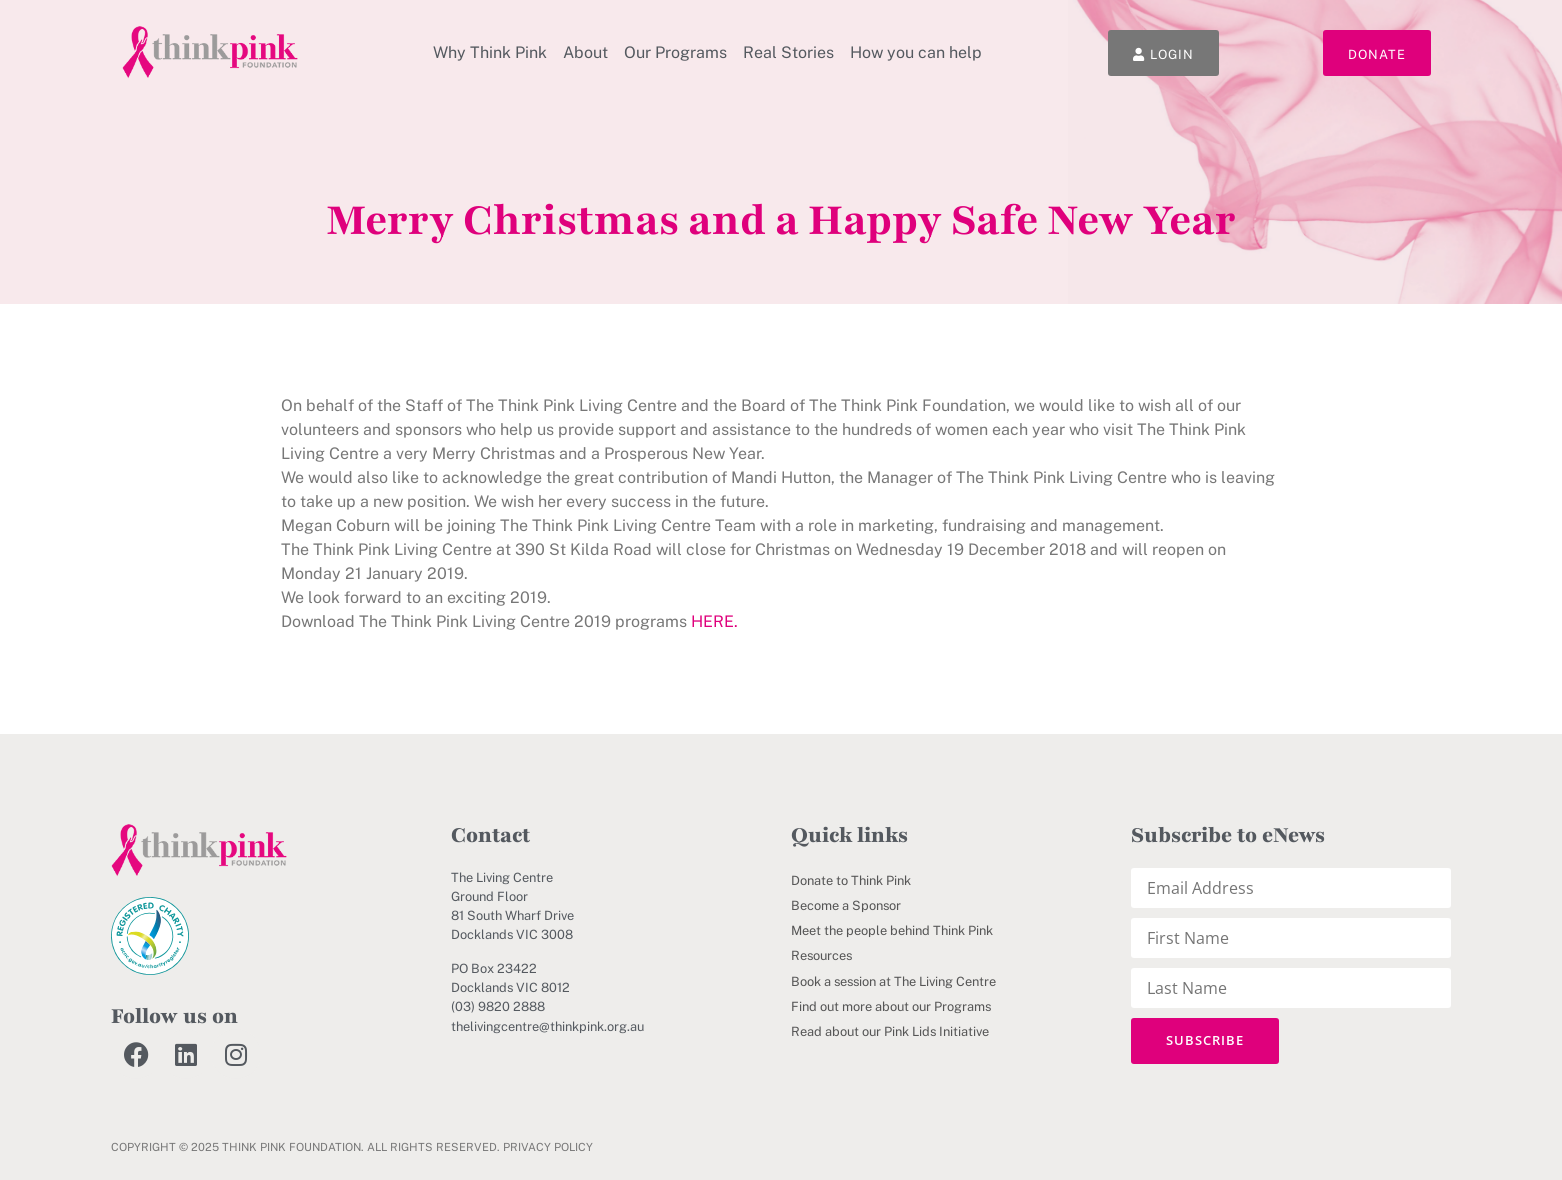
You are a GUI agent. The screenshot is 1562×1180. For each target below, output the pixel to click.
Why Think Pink (490, 52)
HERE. (714, 621)
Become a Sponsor (846, 905)
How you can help (916, 52)
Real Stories (788, 52)
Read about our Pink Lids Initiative (890, 1031)
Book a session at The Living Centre (893, 981)
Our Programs (675, 52)
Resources (821, 955)
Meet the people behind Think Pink (892, 930)
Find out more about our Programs (891, 1006)
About (585, 52)
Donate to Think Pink (851, 880)
